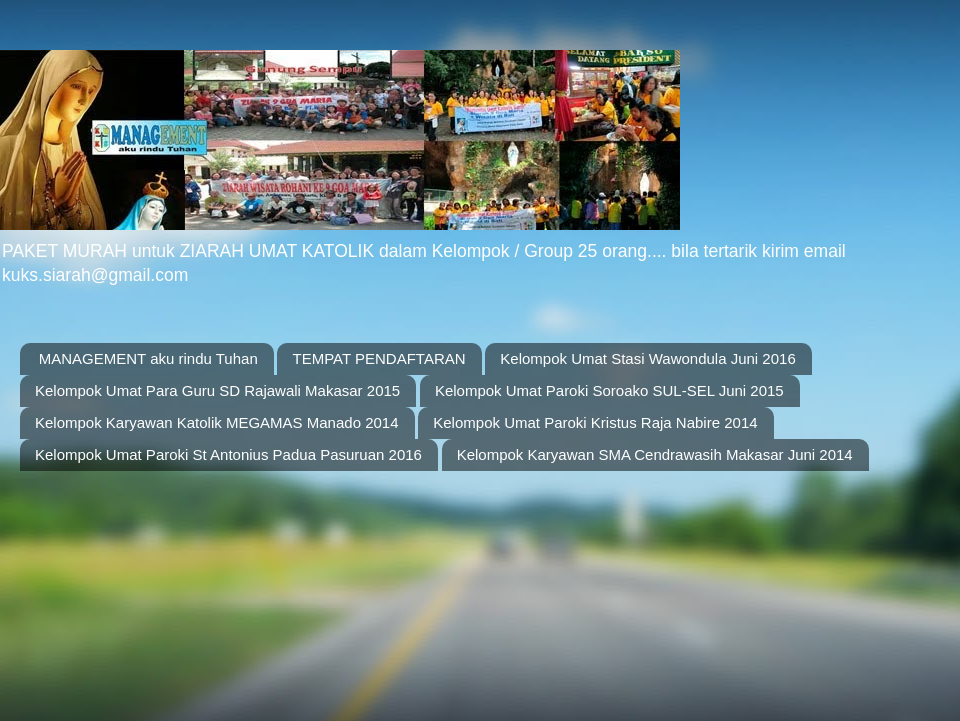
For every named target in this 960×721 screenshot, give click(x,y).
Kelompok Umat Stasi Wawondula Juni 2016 (647, 358)
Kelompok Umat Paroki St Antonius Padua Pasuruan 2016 (228, 454)
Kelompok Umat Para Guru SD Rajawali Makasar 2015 (217, 390)
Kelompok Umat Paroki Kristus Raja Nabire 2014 (595, 422)
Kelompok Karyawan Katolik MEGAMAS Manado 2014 (217, 422)
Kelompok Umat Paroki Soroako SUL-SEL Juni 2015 (609, 390)
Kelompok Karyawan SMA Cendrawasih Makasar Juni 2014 (655, 454)
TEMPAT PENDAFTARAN (378, 358)
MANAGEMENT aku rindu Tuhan (148, 358)
